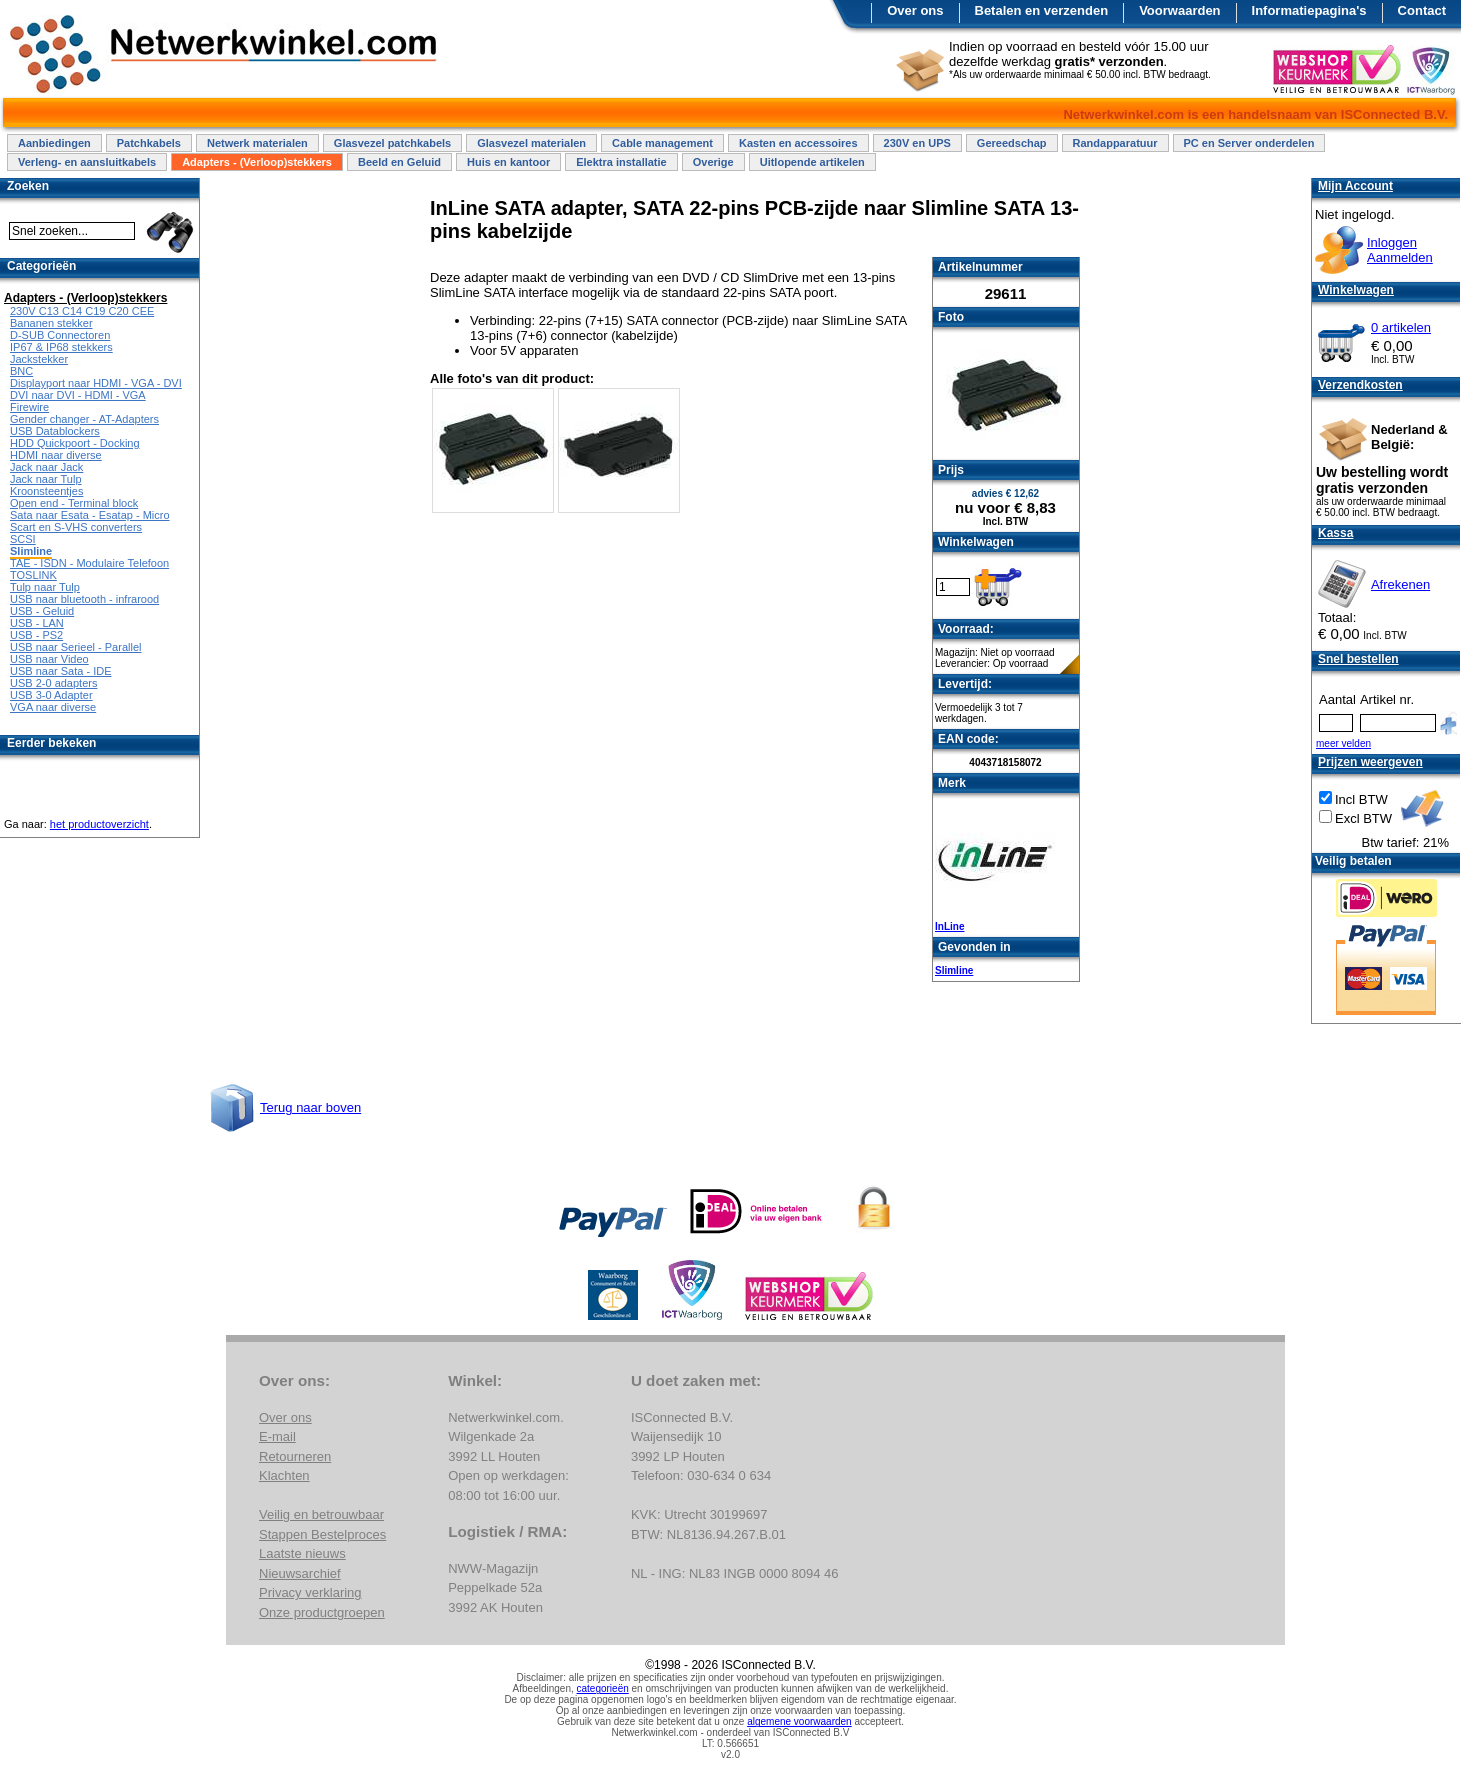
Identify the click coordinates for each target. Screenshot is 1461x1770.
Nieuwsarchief (300, 1573)
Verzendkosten (1360, 385)
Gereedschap (1012, 143)
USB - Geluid (42, 611)
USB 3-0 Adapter (51, 695)
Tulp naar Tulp (45, 587)
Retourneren (295, 1456)
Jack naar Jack (46, 467)
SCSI (23, 539)
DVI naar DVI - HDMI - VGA (78, 395)
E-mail (277, 1436)
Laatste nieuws (302, 1553)
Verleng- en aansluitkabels (87, 162)
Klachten (284, 1475)
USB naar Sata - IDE (61, 671)
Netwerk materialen (257, 143)
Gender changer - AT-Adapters (84, 419)
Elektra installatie (621, 162)
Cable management (662, 143)
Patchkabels (149, 143)
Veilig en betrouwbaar (321, 1514)
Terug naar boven (310, 1107)
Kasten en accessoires (798, 143)
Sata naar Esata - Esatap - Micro (90, 515)
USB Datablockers (55, 431)
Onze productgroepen (322, 1612)
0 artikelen (1401, 327)
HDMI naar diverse (56, 455)
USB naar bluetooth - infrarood (84, 599)
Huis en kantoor (508, 162)
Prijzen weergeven (1370, 762)
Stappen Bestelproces (322, 1534)
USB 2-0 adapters (53, 683)
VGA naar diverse (53, 707)
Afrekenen (1400, 584)
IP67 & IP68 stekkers (61, 347)
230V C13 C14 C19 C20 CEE (82, 311)
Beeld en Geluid (399, 162)
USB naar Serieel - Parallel (75, 647)
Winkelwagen (1356, 290)
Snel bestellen (1358, 659)
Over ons (915, 10)
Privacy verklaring (310, 1592)
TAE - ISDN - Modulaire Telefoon (89, 563)
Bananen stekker (51, 323)
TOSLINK (33, 575)
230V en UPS (917, 143)
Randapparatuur (1115, 143)
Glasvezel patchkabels (392, 143)
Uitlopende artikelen (812, 162)
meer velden (1343, 743)
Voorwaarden (1179, 10)
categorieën (603, 1688)
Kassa (1335, 533)
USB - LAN (37, 623)
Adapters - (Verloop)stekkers (257, 162)
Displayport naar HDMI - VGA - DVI (96, 383)
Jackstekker (39, 359)
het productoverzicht (99, 824)
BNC (21, 371)
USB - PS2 (36, 635)
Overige (713, 162)
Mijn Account (1355, 186)
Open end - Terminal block (74, 503)
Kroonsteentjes (46, 491)
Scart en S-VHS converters (76, 527)
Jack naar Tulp (46, 479)
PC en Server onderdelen (1249, 143)
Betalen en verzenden (1042, 10)
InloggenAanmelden (1400, 250)
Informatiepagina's (1309, 10)
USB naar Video (49, 659)
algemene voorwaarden (799, 1721)
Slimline (954, 970)
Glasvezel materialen (531, 143)
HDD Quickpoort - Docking (75, 443)
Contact (1422, 10)
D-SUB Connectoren (60, 335)
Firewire (29, 407)
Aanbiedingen (54, 143)
